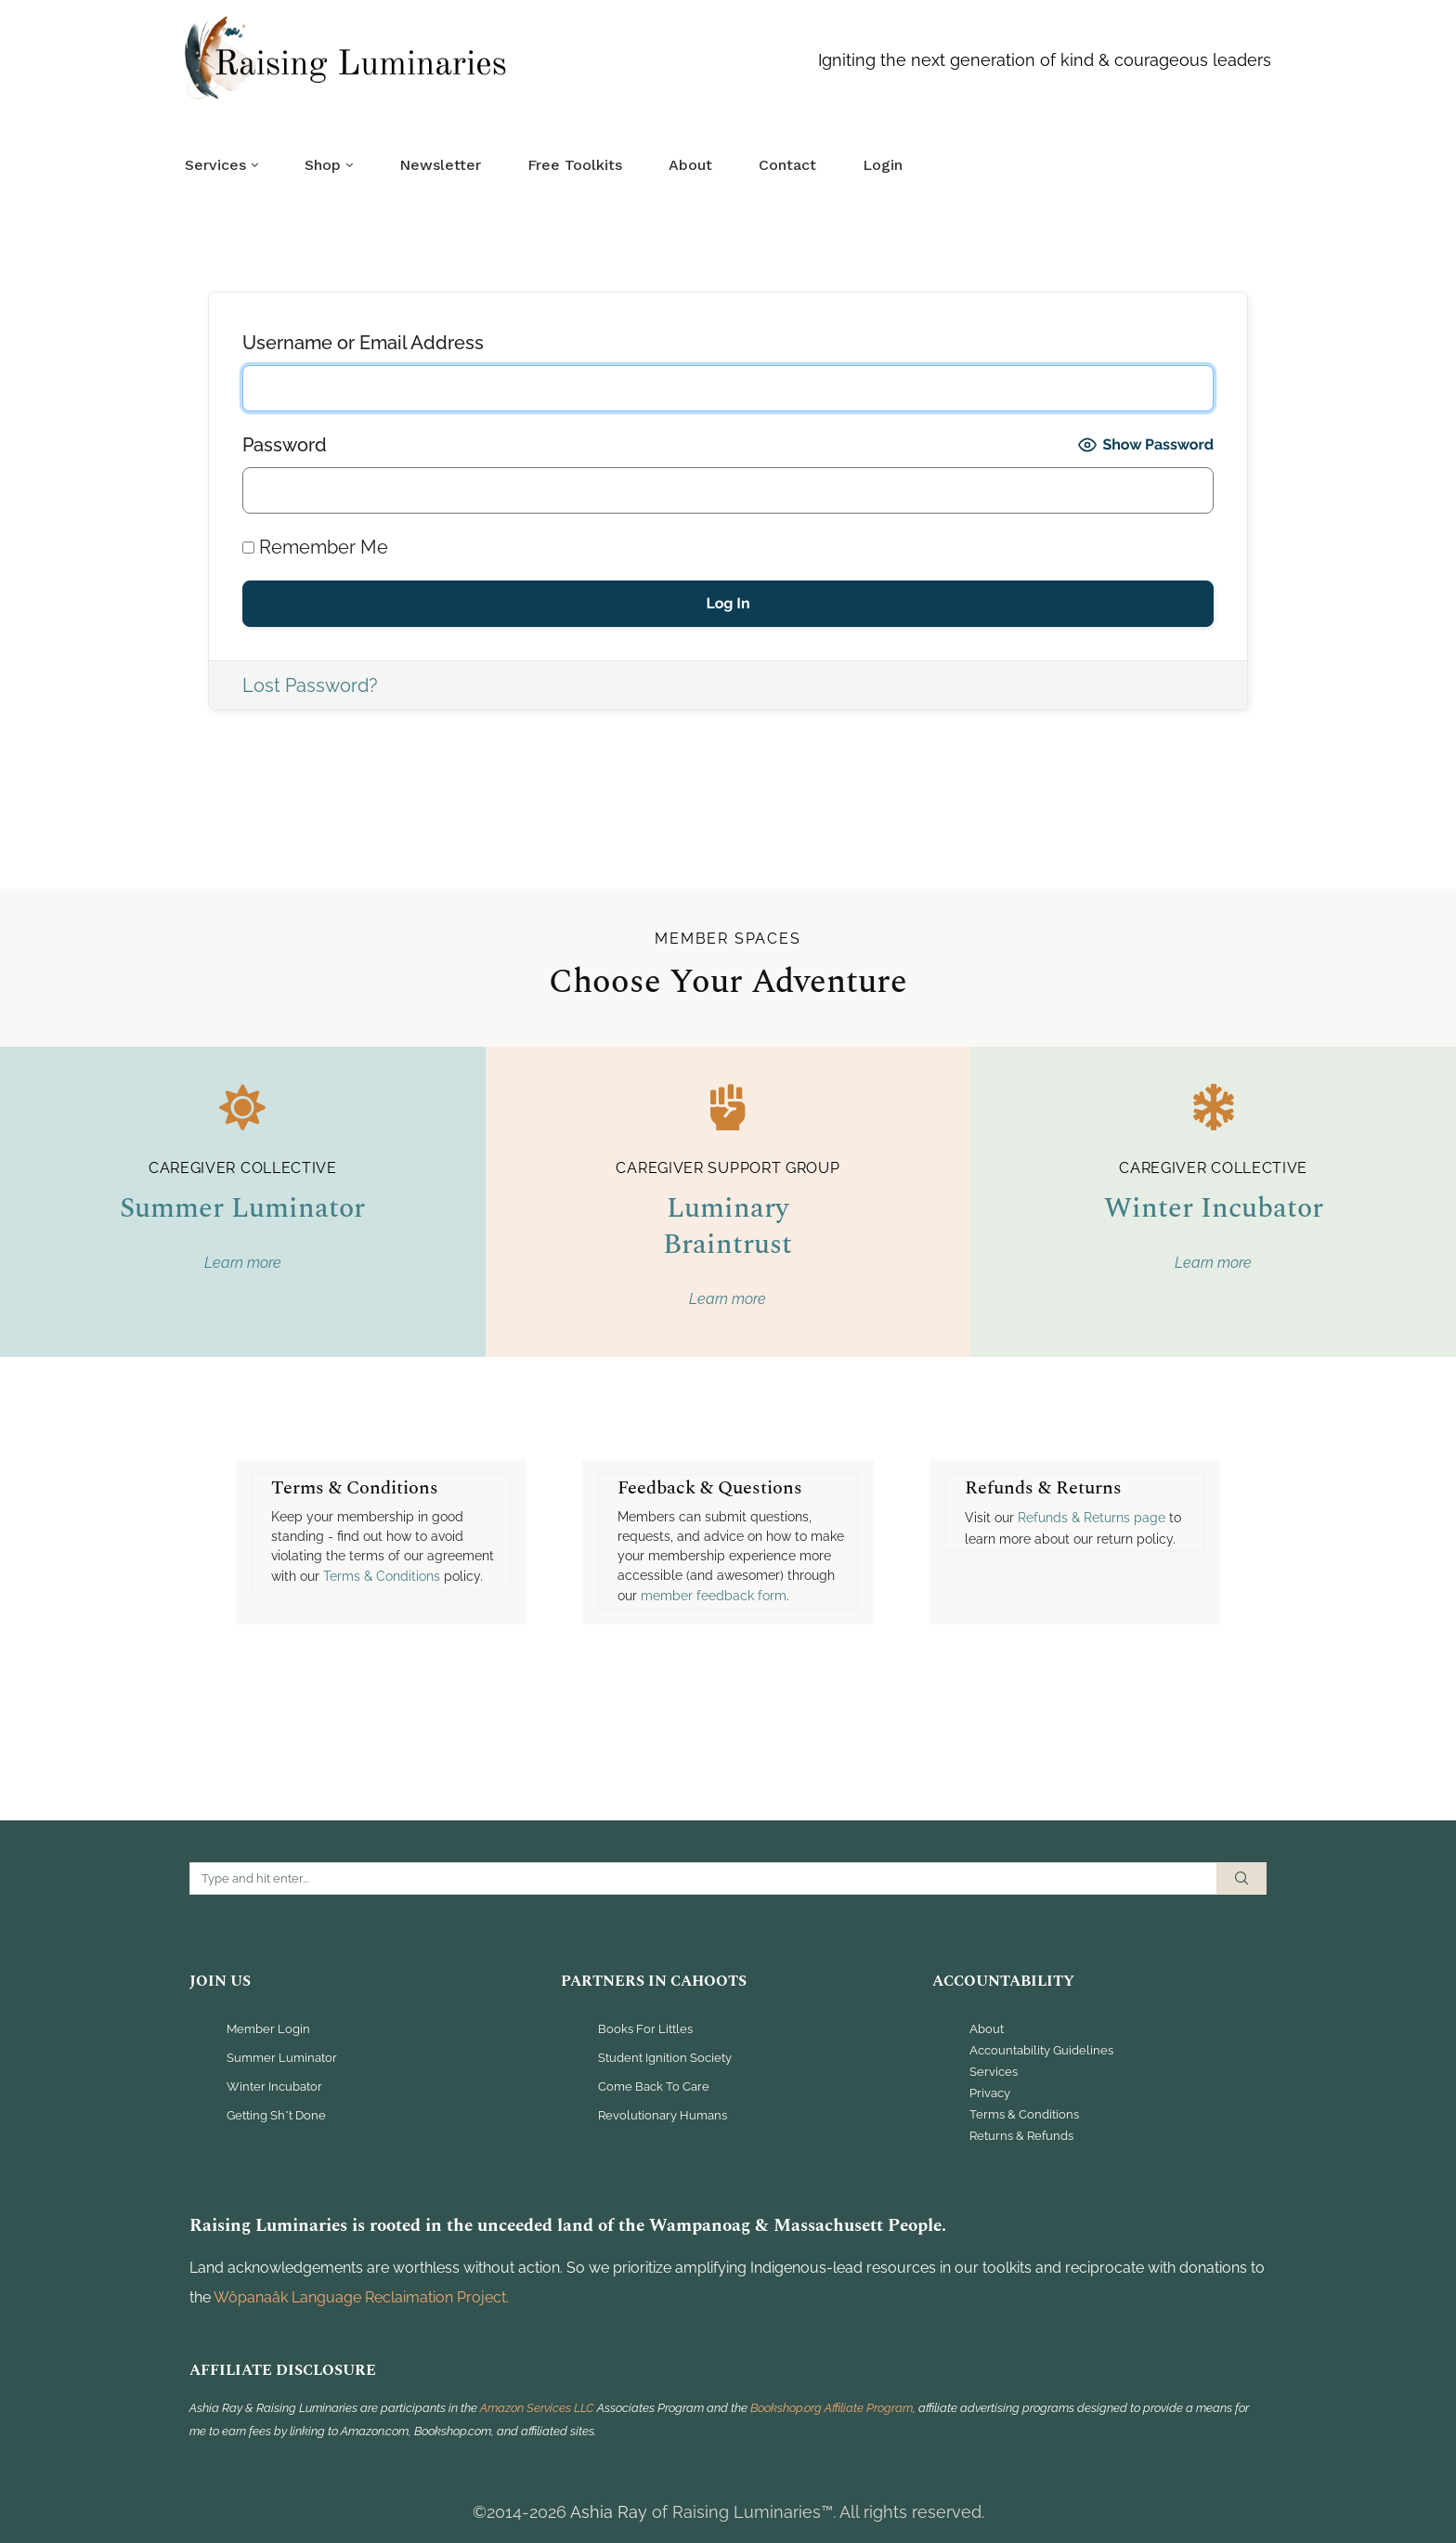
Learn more (242, 1263)
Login (883, 165)
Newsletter (440, 165)
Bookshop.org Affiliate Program (831, 2408)
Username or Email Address (363, 343)
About (690, 165)
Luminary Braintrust (727, 1226)
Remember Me (315, 547)
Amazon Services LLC (538, 2408)
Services (215, 165)
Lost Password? (310, 685)
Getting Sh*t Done (276, 2116)
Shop (323, 165)
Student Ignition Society (665, 2059)
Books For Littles (645, 2030)
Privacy (989, 2093)
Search (1241, 1878)
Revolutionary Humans (662, 2116)
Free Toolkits (574, 165)
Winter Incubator (1213, 1208)
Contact (787, 165)
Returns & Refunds (1021, 2136)
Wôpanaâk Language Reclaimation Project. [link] (361, 2297)
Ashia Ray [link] (608, 2512)
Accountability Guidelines (1041, 2050)
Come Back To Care (653, 2087)
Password (284, 445)
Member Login (268, 2030)
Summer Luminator (242, 1208)
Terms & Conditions (1024, 2114)
